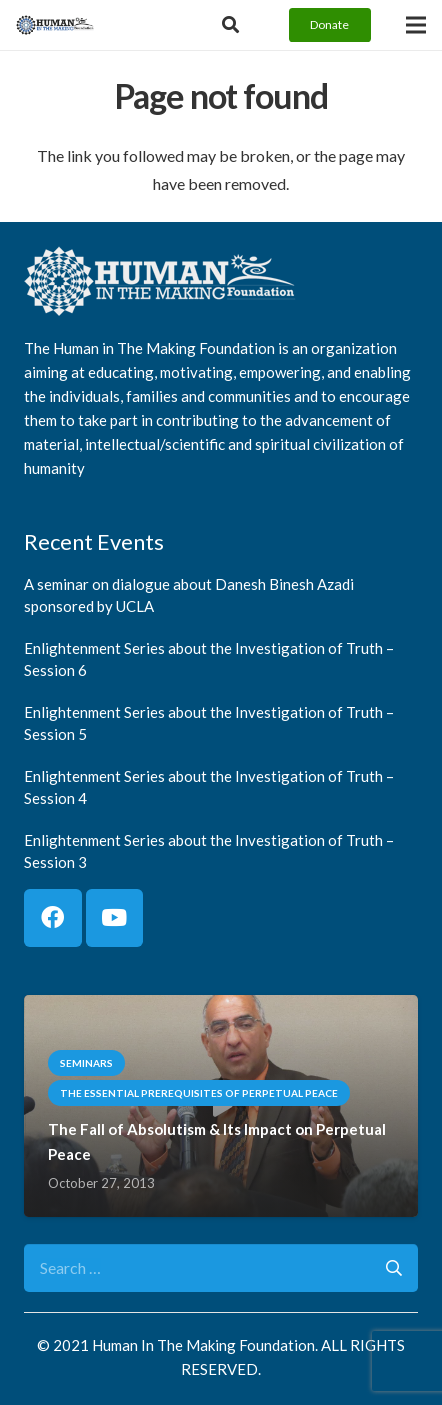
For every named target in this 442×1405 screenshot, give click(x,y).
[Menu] (416, 25)
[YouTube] (115, 918)
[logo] (55, 25)
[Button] (230, 25)
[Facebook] (53, 918)
